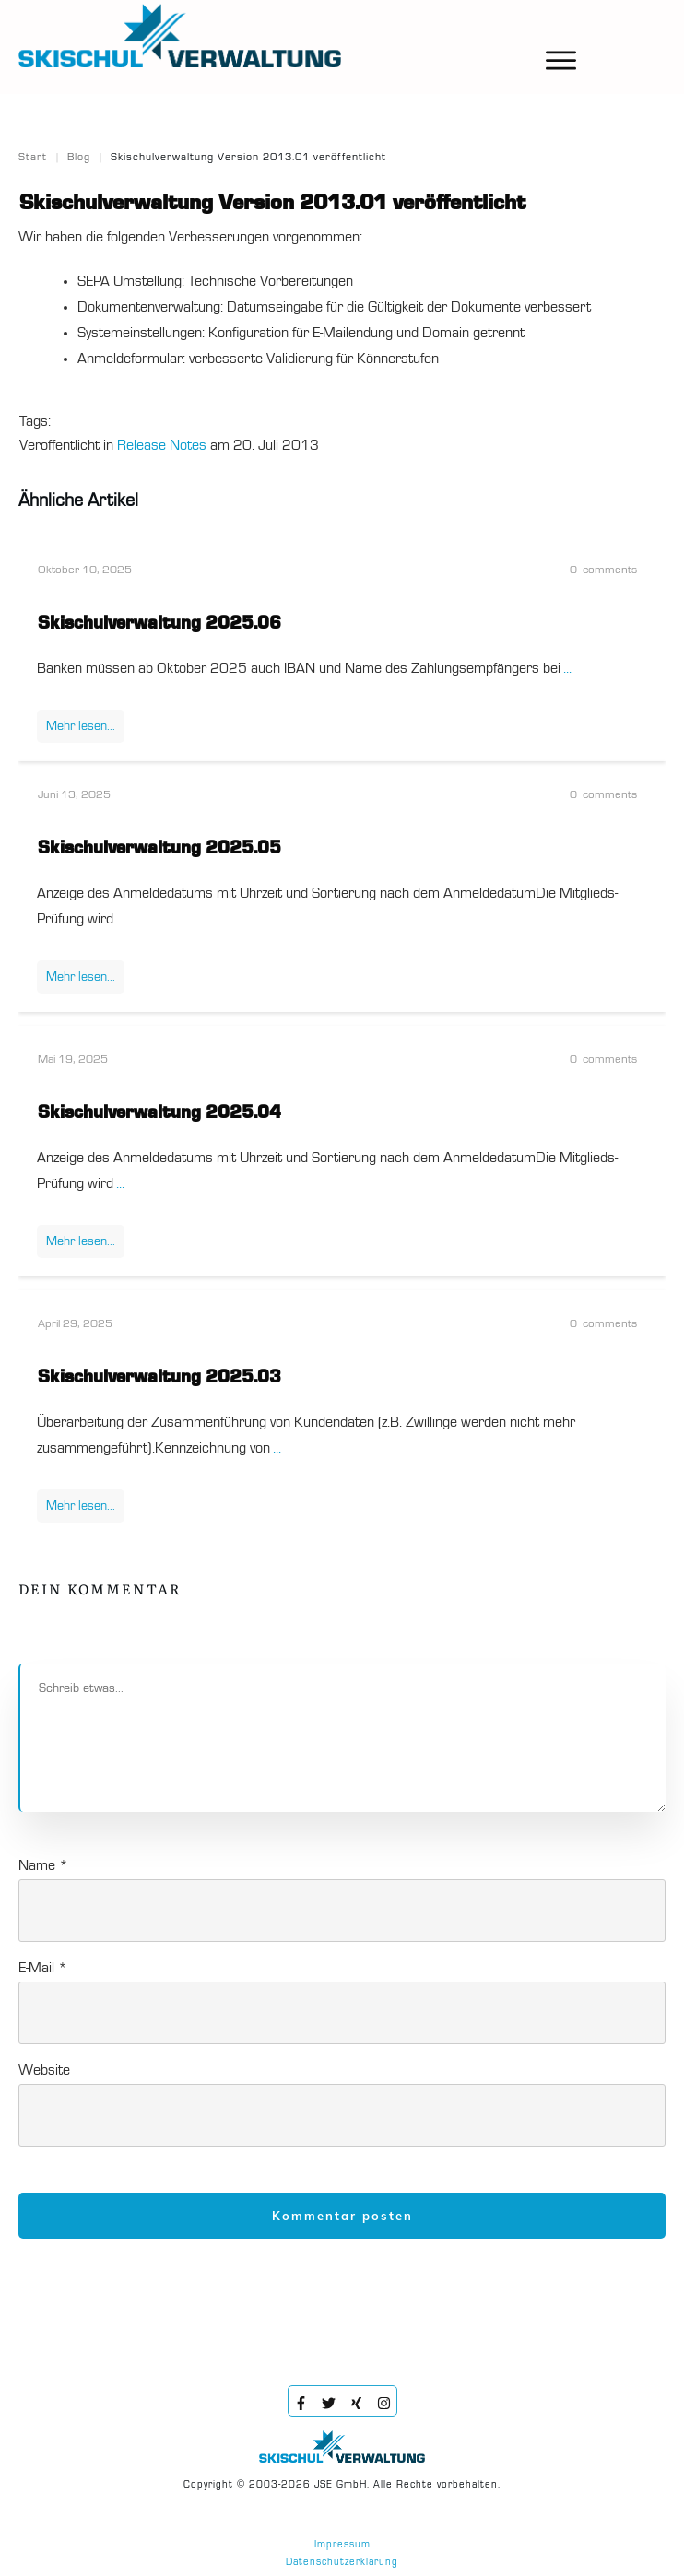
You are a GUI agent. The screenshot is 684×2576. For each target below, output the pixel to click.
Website (44, 2071)
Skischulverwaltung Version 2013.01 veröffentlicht (272, 204)
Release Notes (161, 446)
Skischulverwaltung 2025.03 (159, 1378)
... (567, 669)
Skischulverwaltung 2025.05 (159, 849)
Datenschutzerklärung (342, 2563)
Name (43, 1866)
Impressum (342, 2545)
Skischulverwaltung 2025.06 (159, 624)
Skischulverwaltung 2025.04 (159, 1113)
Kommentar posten (342, 2215)
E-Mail (42, 1968)
